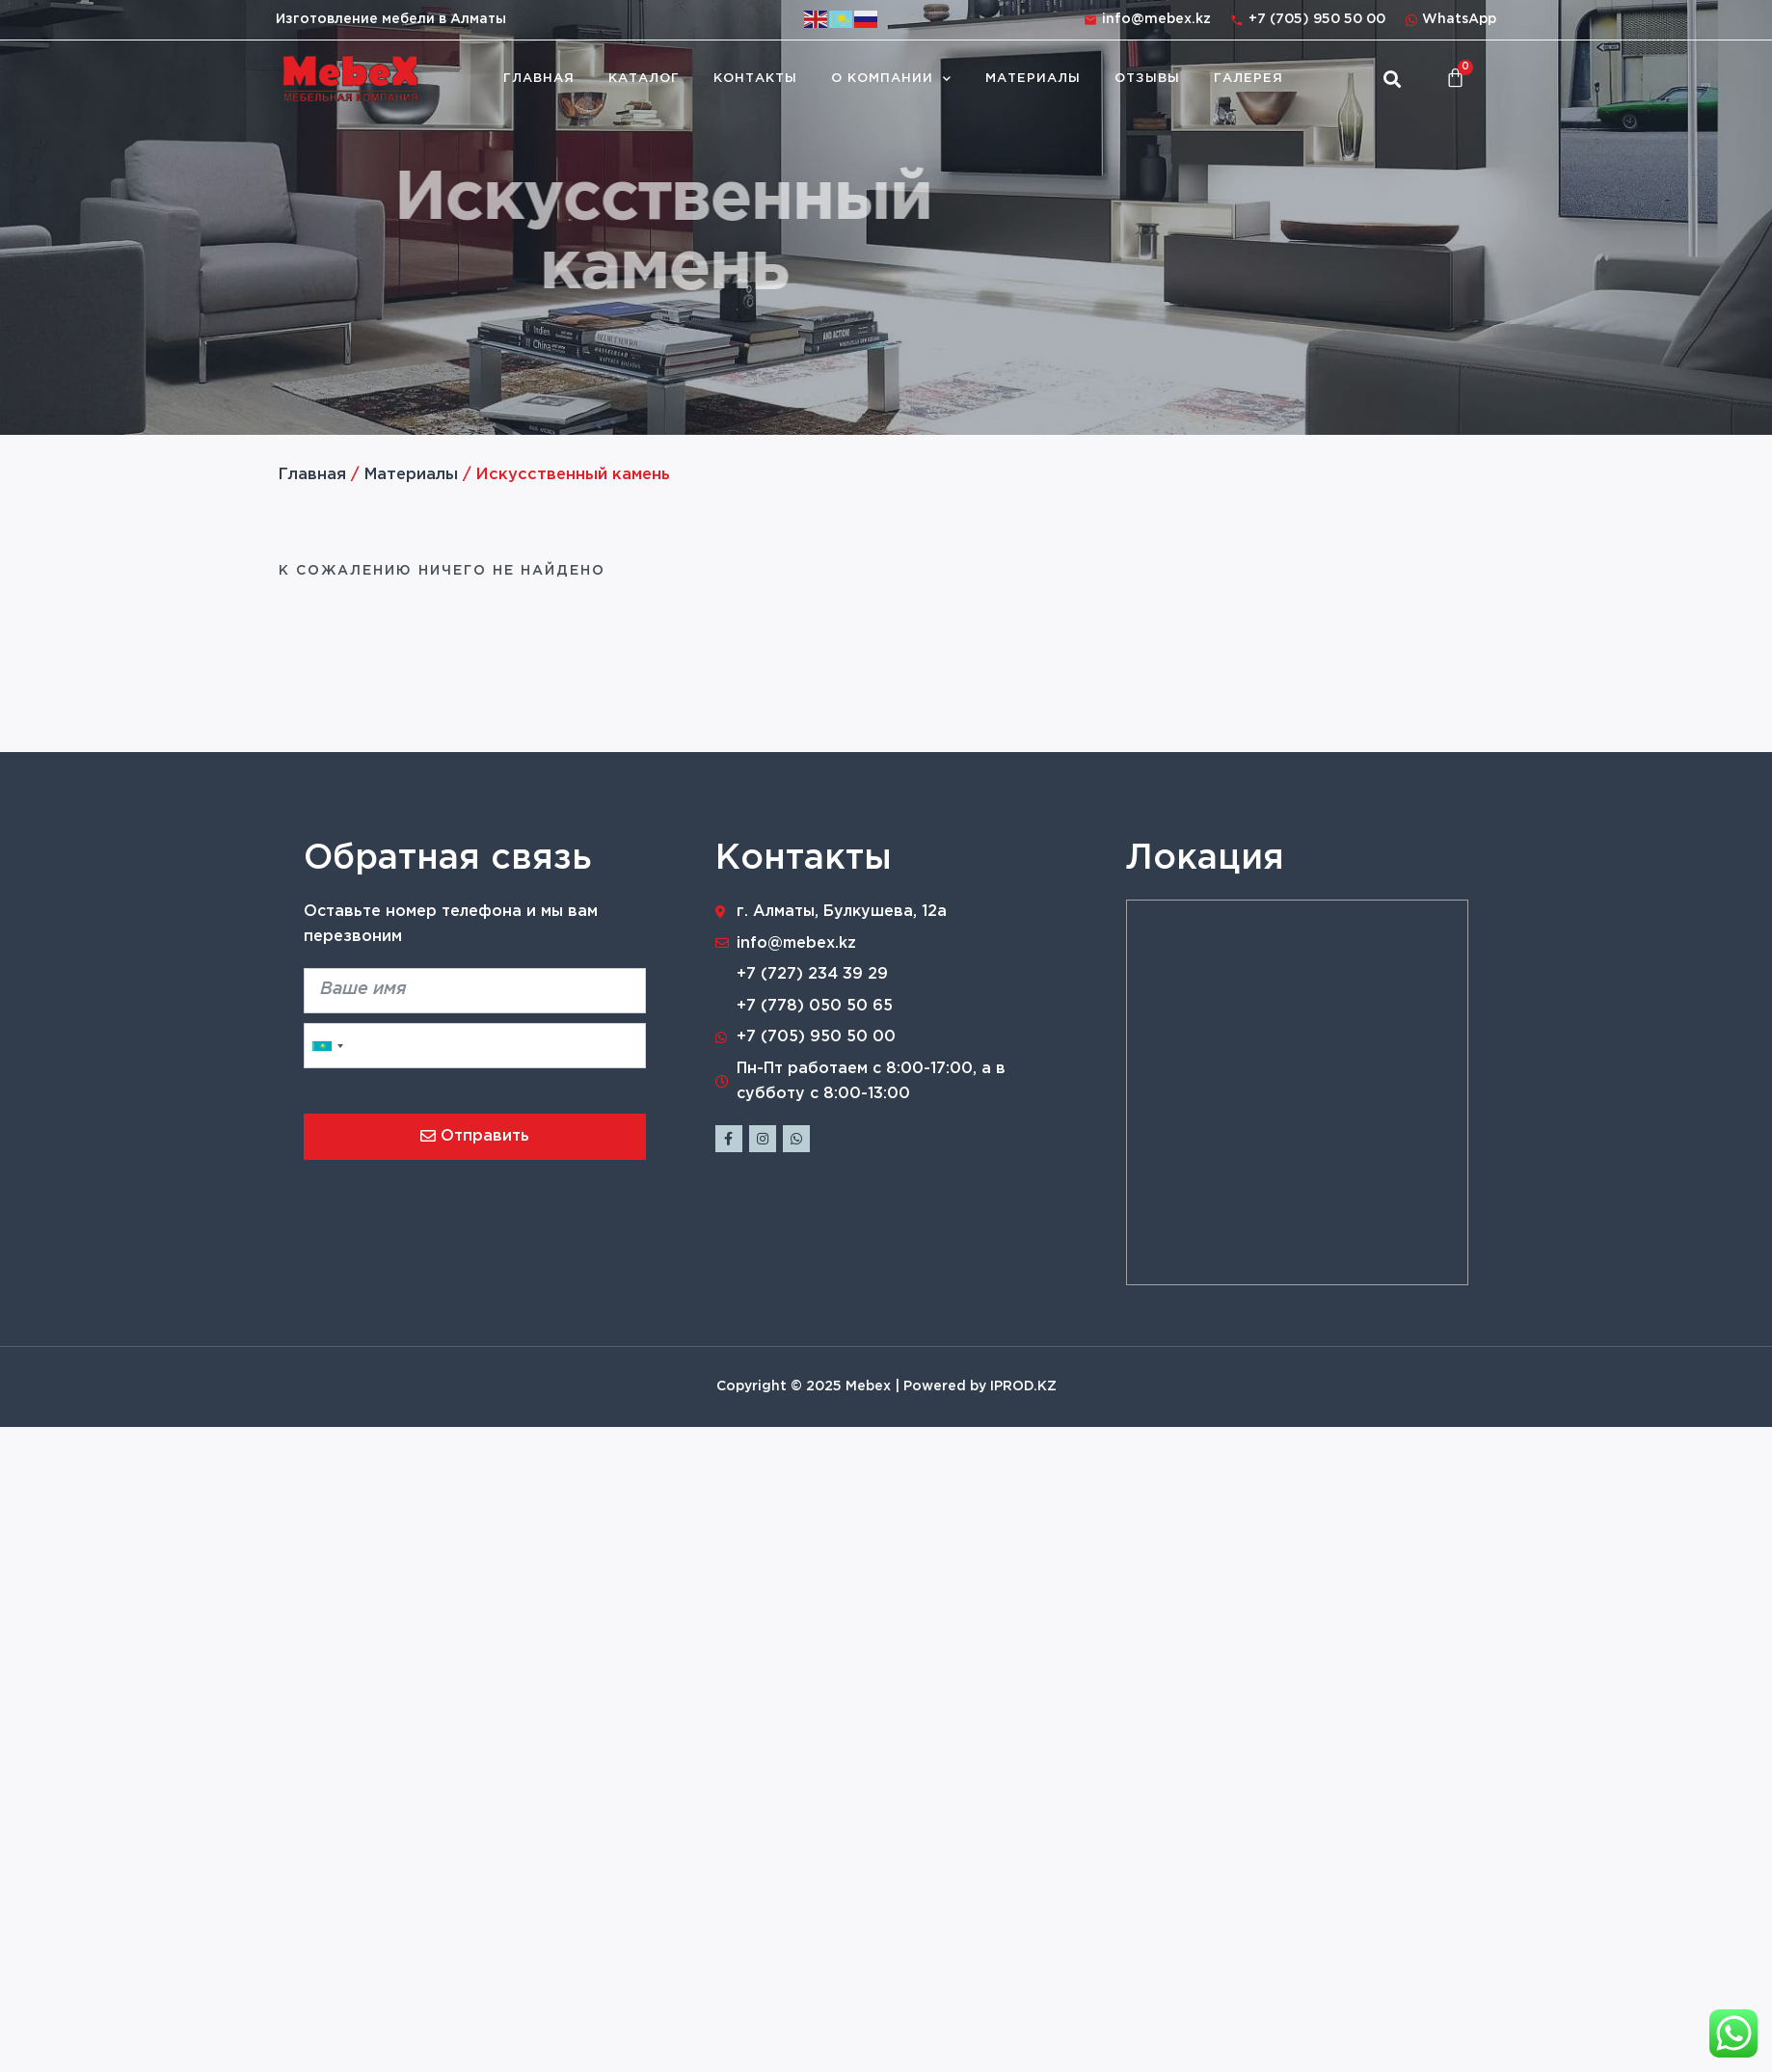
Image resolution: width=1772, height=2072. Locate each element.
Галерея (1248, 78)
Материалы (1033, 78)
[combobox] (327, 1045)
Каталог (644, 78)
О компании (891, 79)
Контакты (755, 78)
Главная (539, 78)
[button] (1392, 78)
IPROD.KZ (1023, 1386)
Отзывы (1147, 78)
